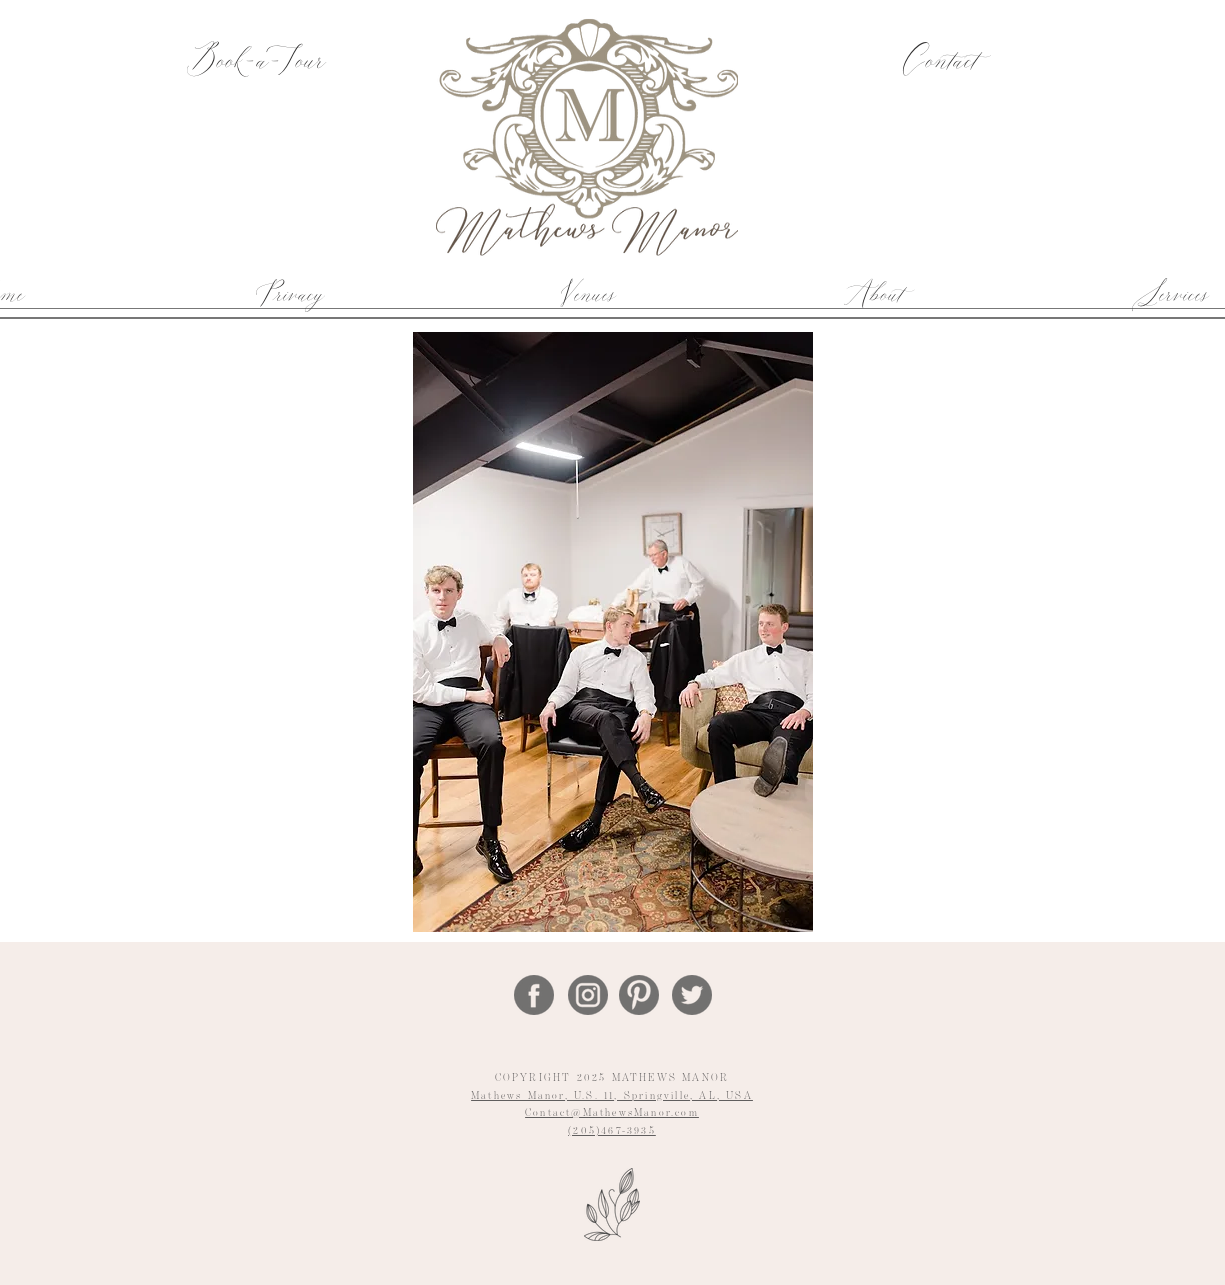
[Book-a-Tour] (255, 62)
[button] (586, 293)
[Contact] (938, 62)
